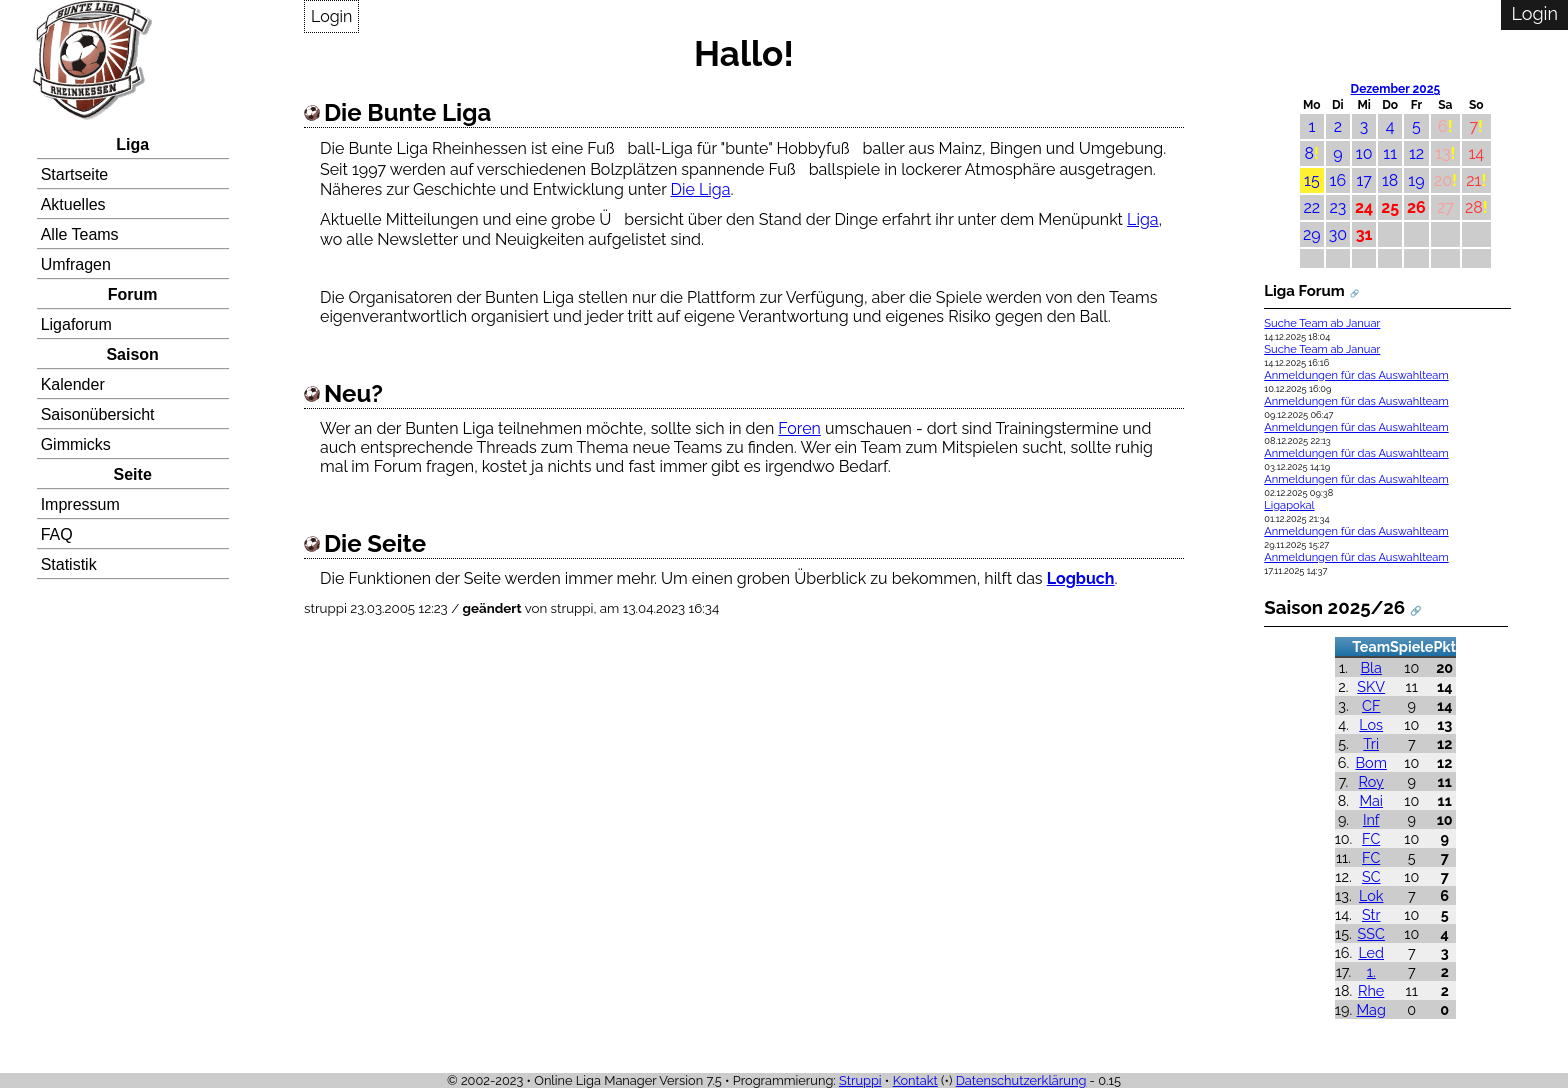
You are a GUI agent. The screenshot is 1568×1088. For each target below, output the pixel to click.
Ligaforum (76, 324)
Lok (1371, 895)
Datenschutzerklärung (1021, 1080)
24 (1364, 207)
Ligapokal (1289, 505)
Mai (1371, 800)
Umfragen (76, 264)
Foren (799, 428)
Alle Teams (80, 234)
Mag (1371, 1009)
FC (1371, 838)
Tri (1371, 743)
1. (1371, 971)
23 (1337, 207)
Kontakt (915, 1080)
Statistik (69, 564)
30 (1338, 234)
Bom (1371, 762)
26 (1416, 207)
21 (1473, 180)
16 (1338, 180)
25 (1390, 207)
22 (1311, 207)
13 (1442, 153)
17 (1363, 180)
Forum (133, 294)
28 (1474, 207)
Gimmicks (76, 444)
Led (1371, 952)
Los (1371, 724)
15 (1312, 180)
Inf (1371, 819)
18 (1390, 180)
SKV (1371, 686)
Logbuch (1081, 578)
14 (1476, 153)
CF (1371, 705)
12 (1416, 153)
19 (1416, 180)
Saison (132, 354)
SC (1371, 876)
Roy (1371, 781)
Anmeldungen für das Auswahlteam (1356, 375)
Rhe (1371, 990)
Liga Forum (1304, 291)
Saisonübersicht (98, 414)
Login (331, 16)
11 (1390, 153)
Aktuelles (73, 204)
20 (1443, 180)
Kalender (73, 384)
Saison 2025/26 (1334, 607)
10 (1364, 153)
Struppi (860, 1080)
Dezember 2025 (1396, 89)
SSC (1371, 933)
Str (1371, 914)
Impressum (80, 504)
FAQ (57, 534)
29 (1312, 234)
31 (1364, 234)
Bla (1371, 667)
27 (1445, 207)
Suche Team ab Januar (1322, 323)
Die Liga (701, 189)
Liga (132, 144)
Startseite (75, 174)
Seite (133, 474)
